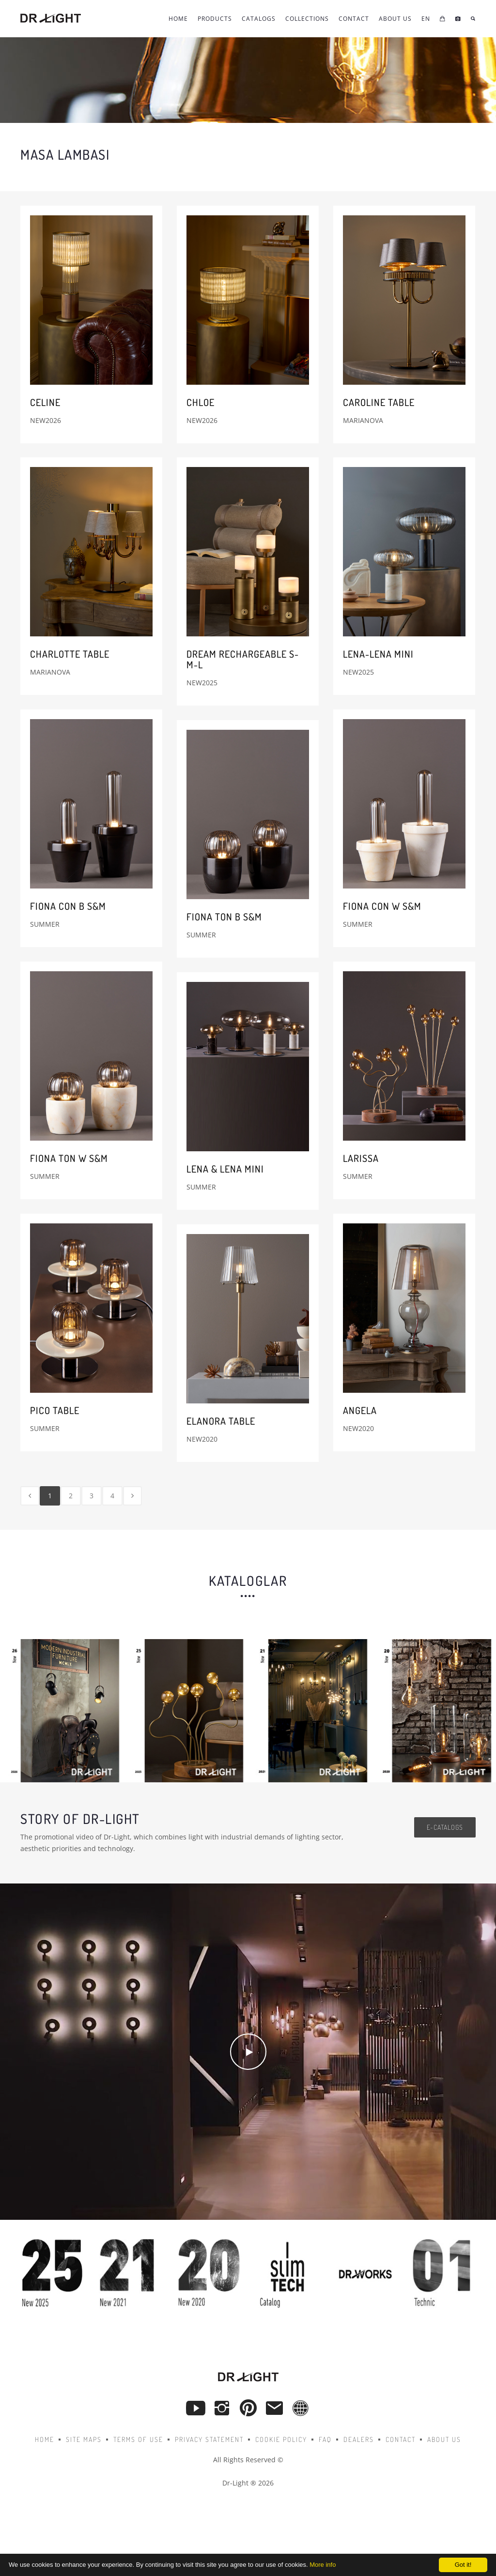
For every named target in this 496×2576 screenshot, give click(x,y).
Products (215, 19)
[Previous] (29, 1496)
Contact (401, 2439)
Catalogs (259, 19)
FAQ (325, 2439)
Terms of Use (138, 2439)
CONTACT (354, 19)
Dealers (358, 2439)
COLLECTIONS (307, 19)
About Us (395, 19)
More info (323, 2564)
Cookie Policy (281, 2439)
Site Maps (84, 2439)
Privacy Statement (209, 2439)
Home (178, 19)
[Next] (132, 1496)
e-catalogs (445, 1827)
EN (425, 19)
